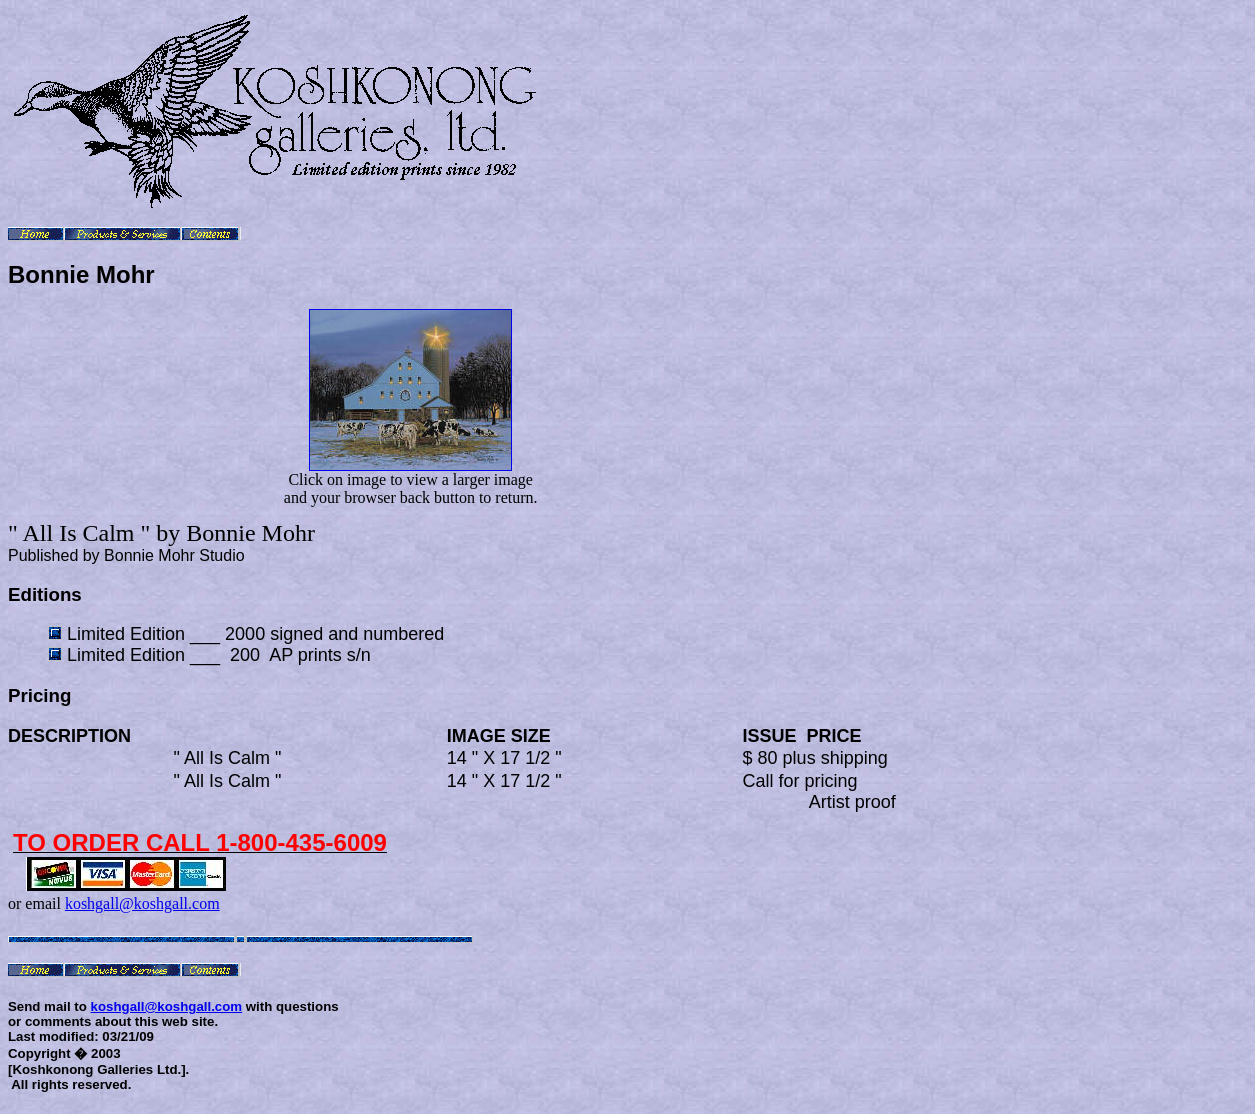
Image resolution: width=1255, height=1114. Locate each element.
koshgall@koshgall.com (142, 903)
